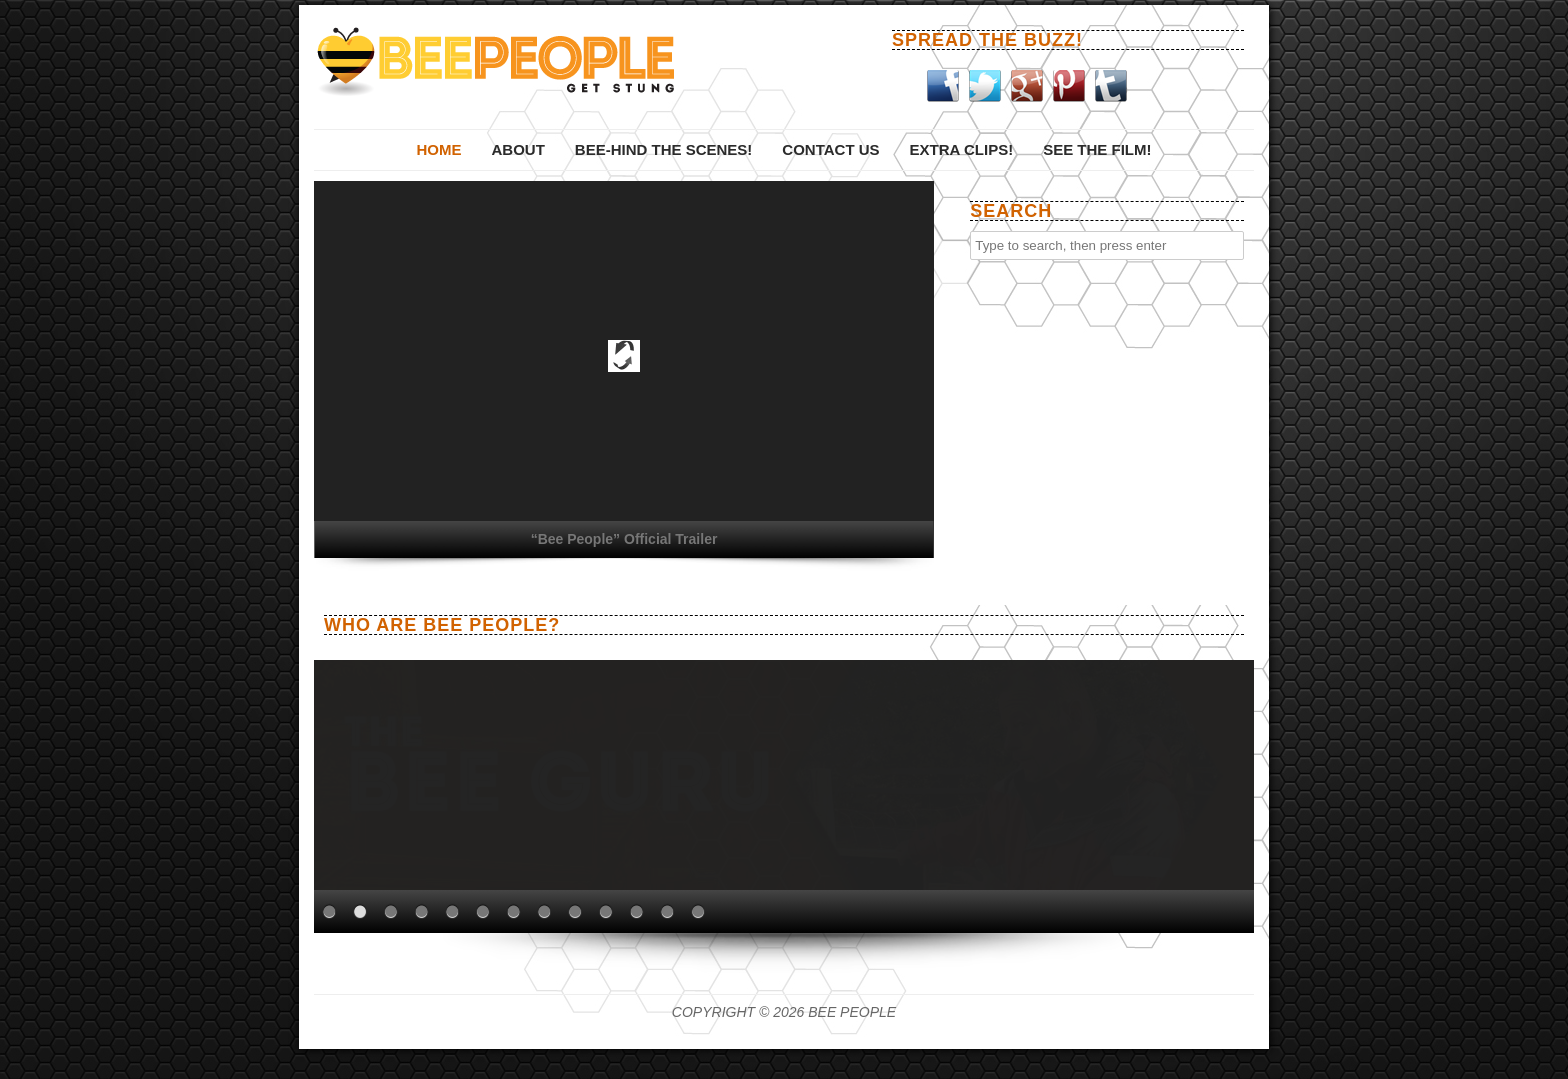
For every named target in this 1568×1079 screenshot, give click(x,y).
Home (438, 149)
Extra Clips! (962, 149)
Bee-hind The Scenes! (664, 149)
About (517, 149)
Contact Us (830, 149)
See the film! (1097, 149)
